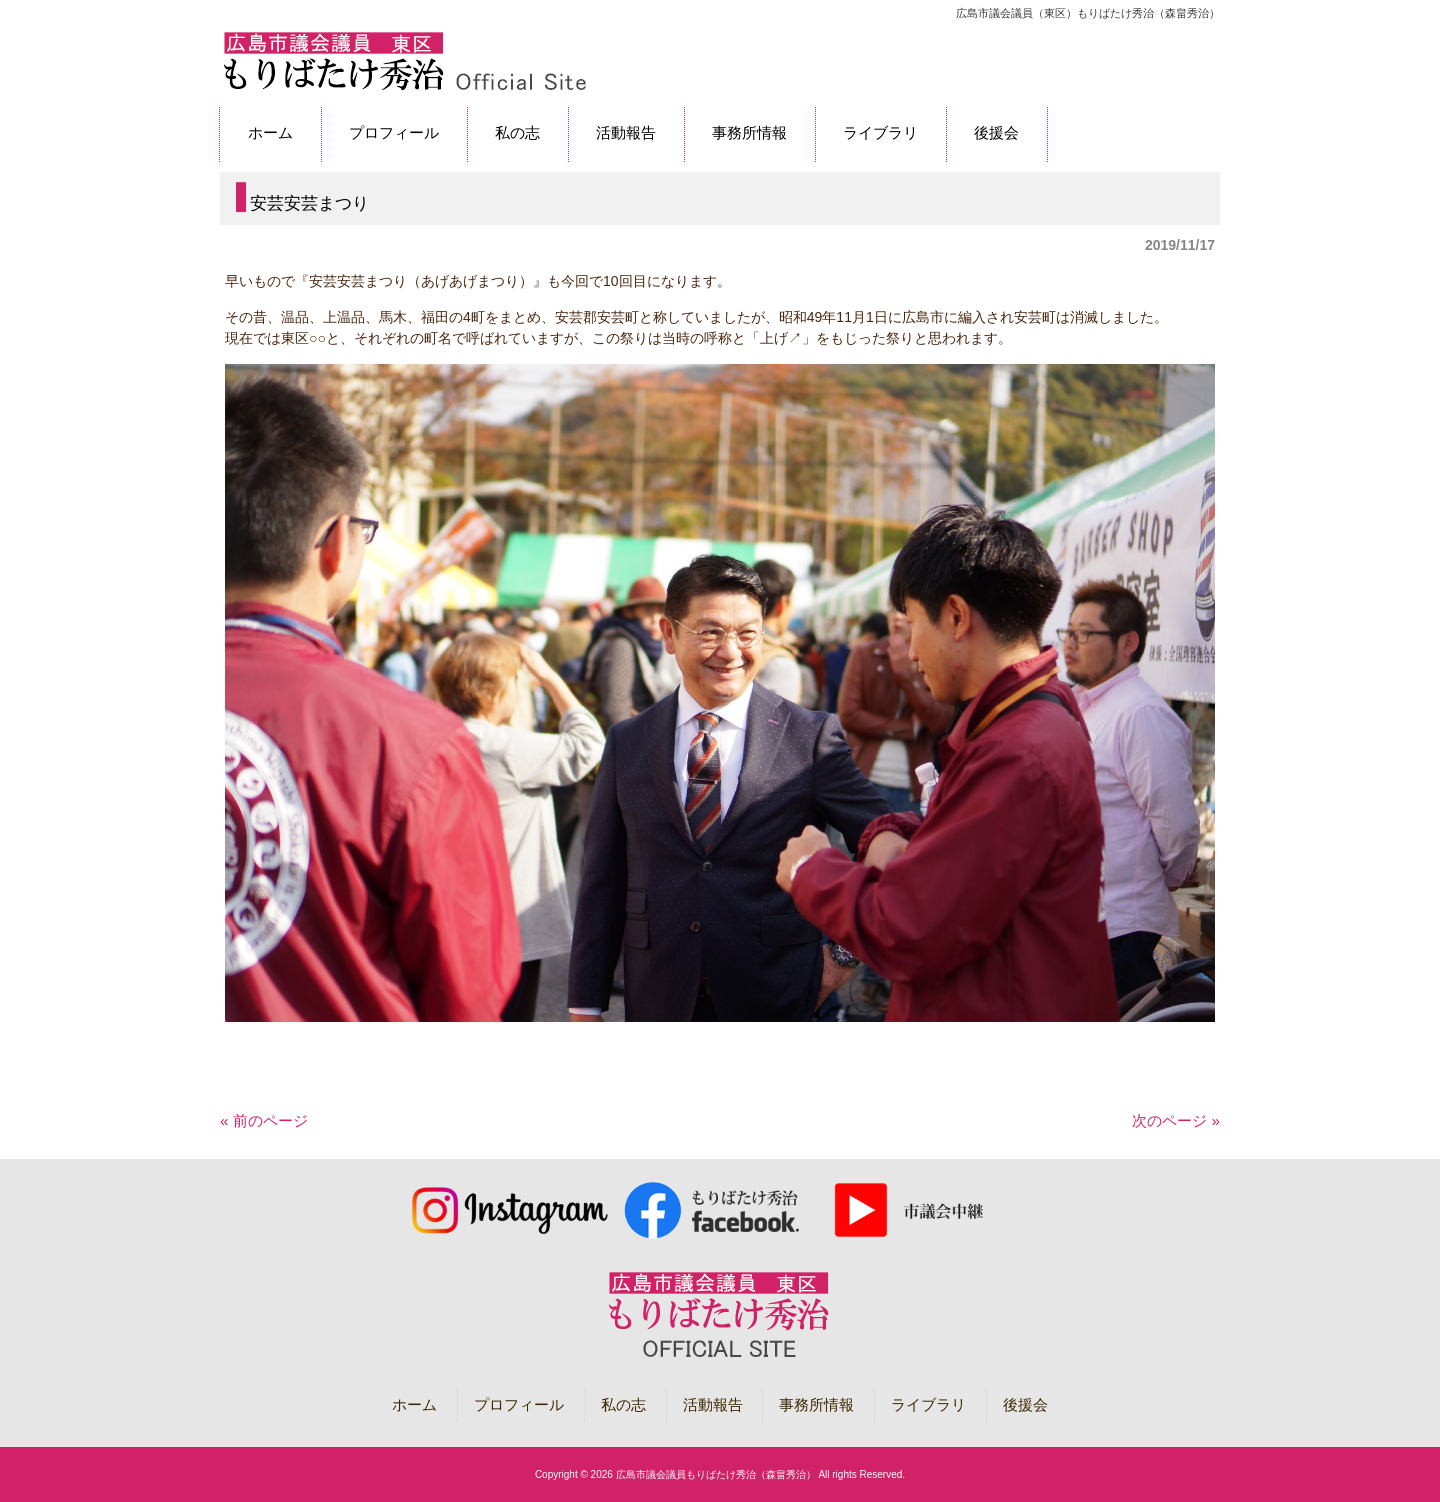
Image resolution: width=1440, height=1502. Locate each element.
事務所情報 (816, 1404)
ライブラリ (928, 1404)
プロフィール (519, 1404)
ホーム (414, 1404)
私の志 (623, 1404)
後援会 (1025, 1404)
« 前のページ (264, 1120)
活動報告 (713, 1404)
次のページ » (1176, 1120)
